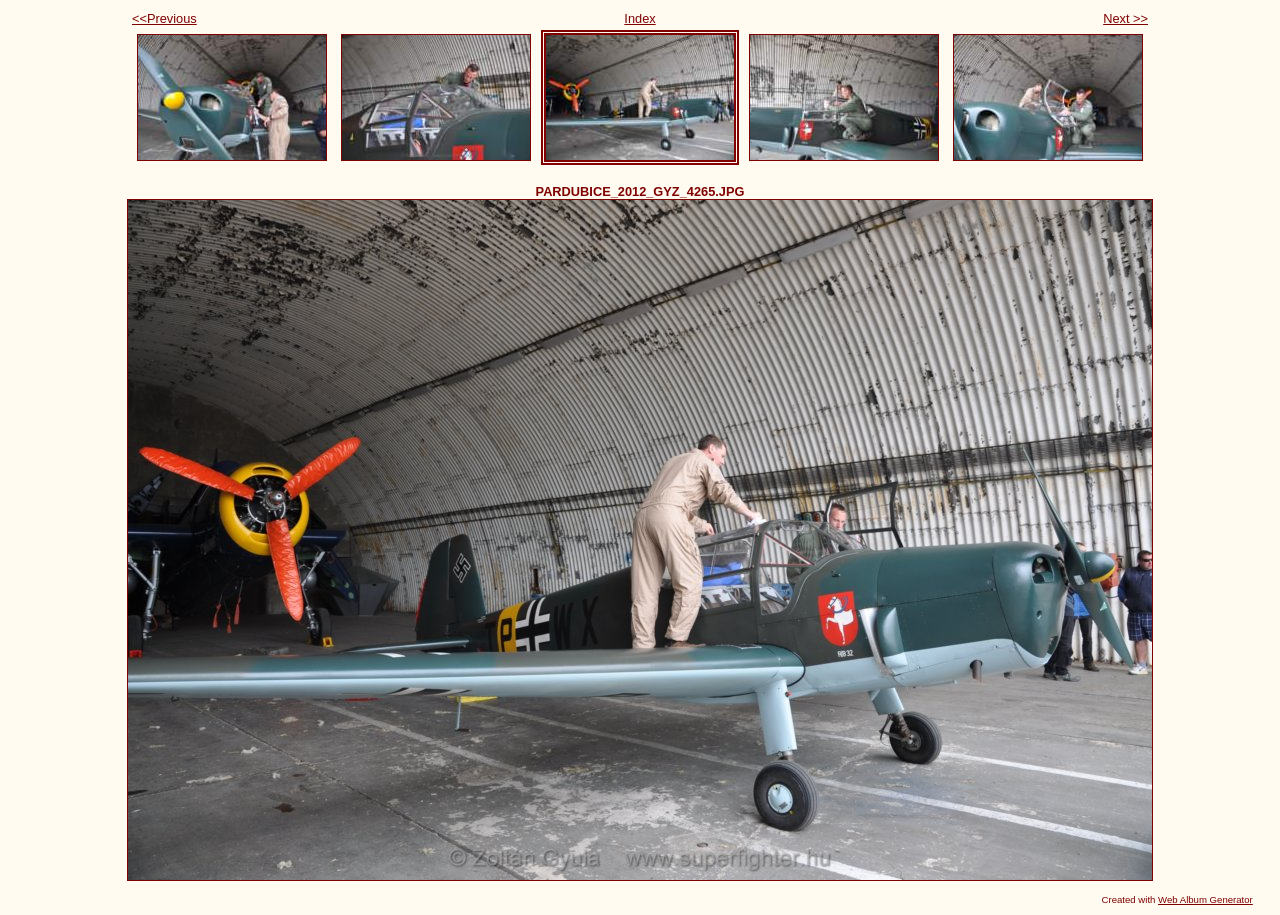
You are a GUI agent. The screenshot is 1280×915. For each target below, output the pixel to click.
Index (639, 18)
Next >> (1125, 18)
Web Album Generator (1205, 899)
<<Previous (164, 18)
